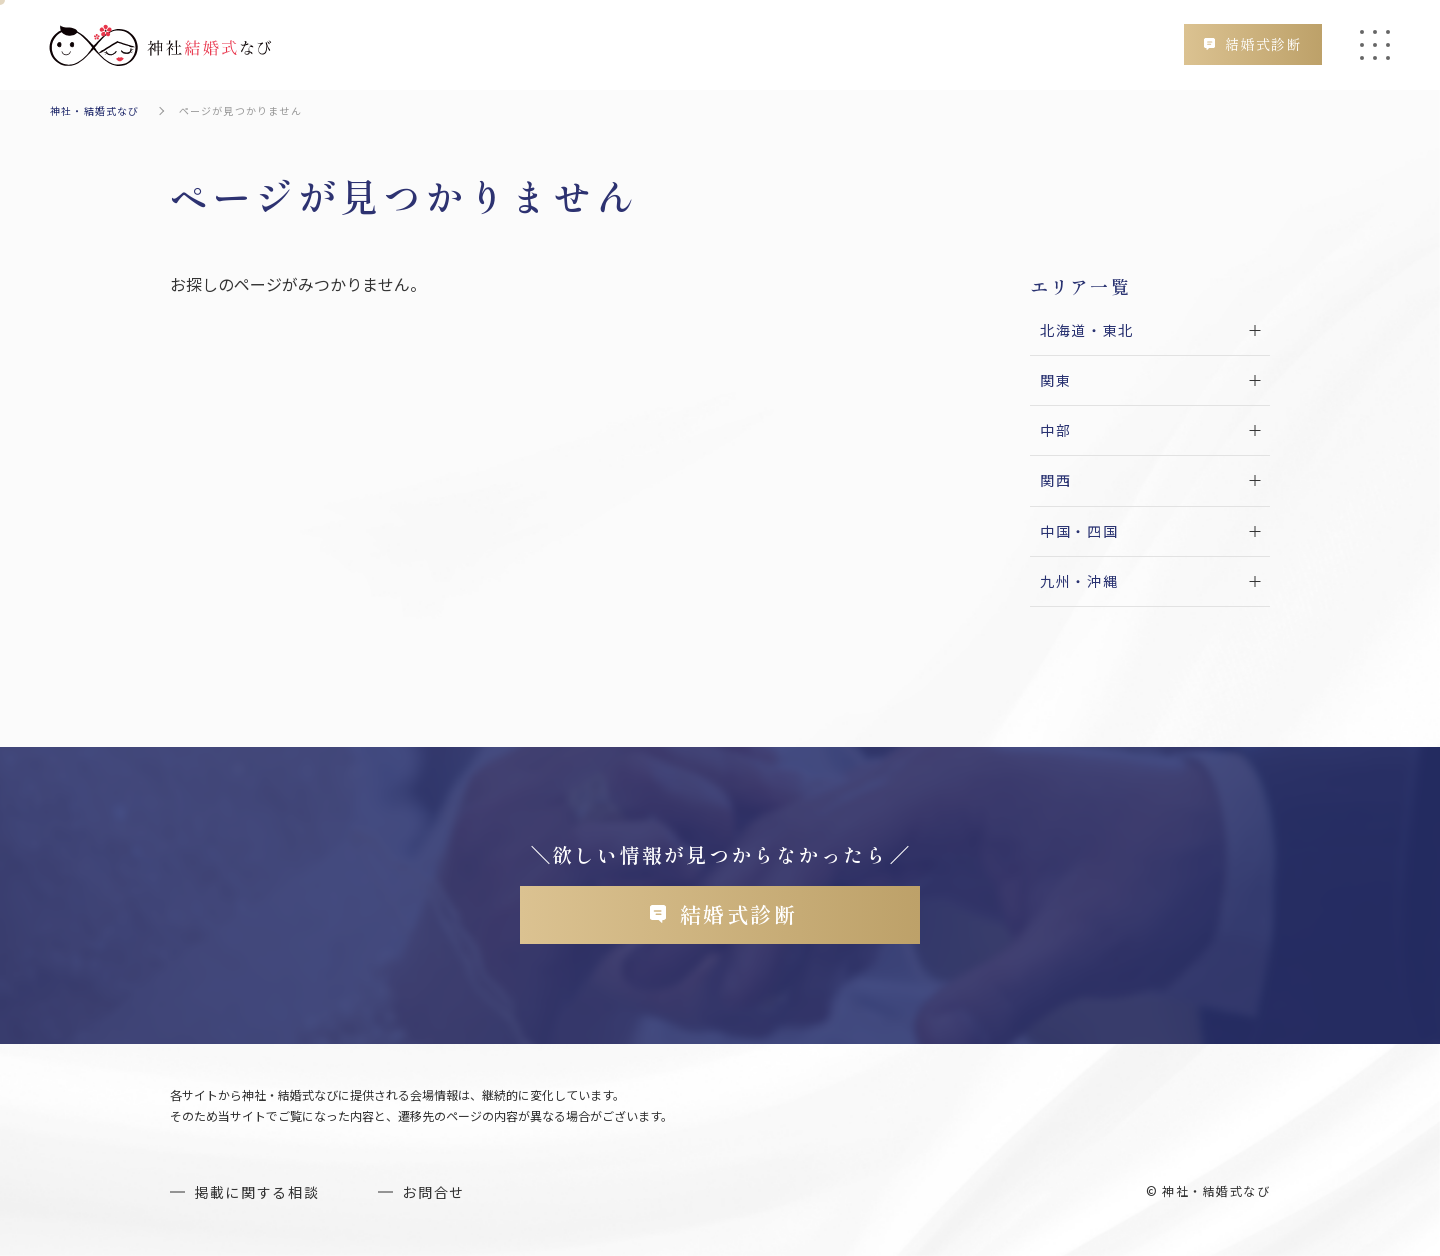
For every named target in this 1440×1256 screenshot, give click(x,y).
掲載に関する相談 (256, 1192)
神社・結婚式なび (95, 110)
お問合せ (433, 1192)
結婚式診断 (1263, 44)
